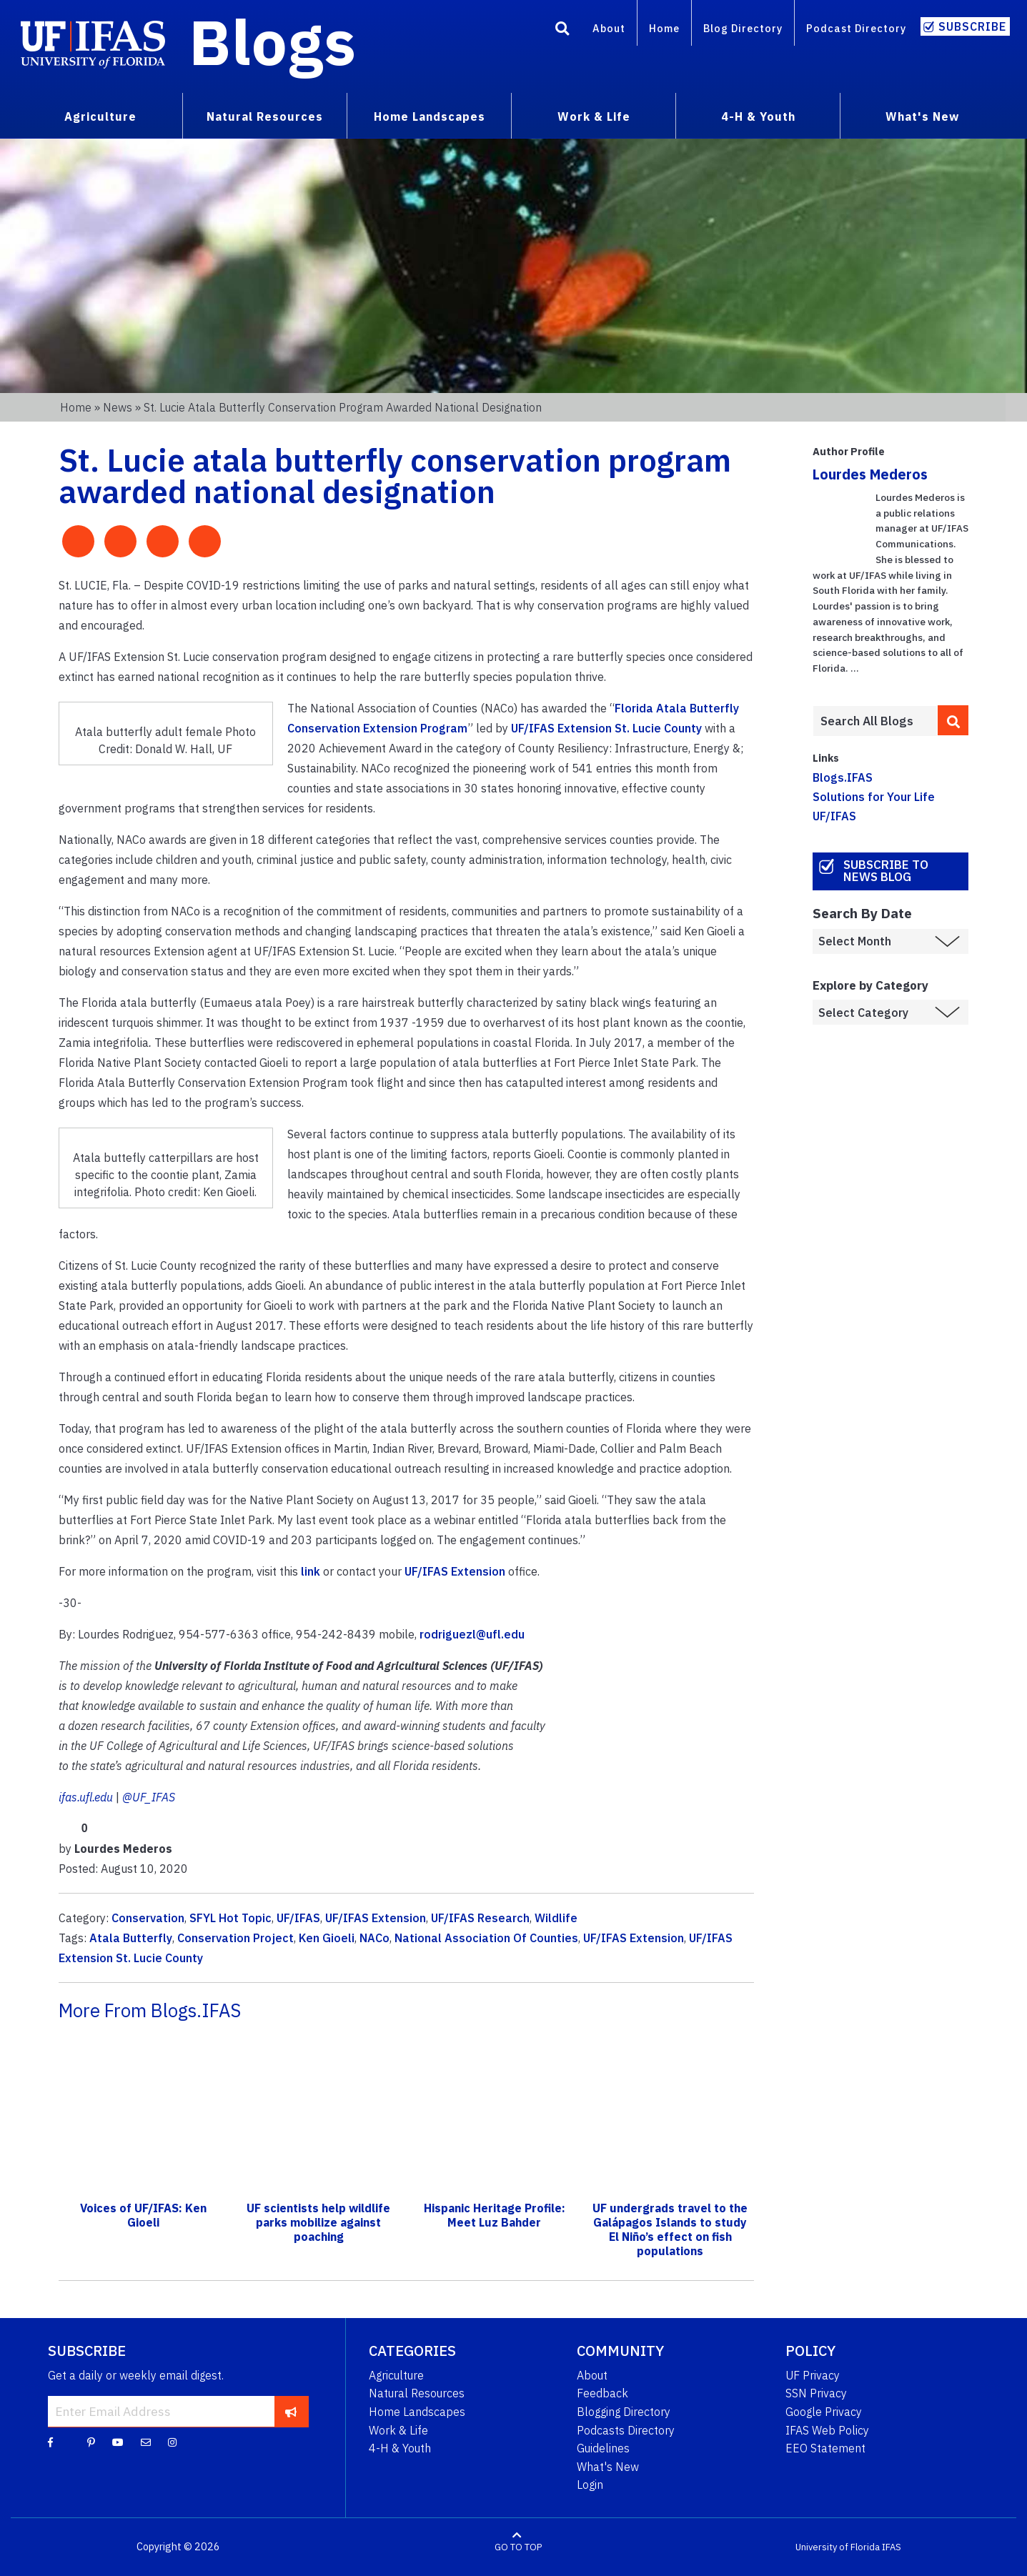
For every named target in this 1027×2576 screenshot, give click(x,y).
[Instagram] (172, 2441)
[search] (953, 720)
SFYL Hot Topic (230, 1918)
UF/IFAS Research (480, 1918)
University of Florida (837, 2547)
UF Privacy (812, 2375)
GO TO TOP (518, 2547)
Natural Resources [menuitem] (265, 116)
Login (590, 2484)
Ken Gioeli (326, 1938)
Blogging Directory (623, 2412)
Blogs (273, 41)
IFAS (891, 2547)
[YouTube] (118, 2441)
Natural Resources (417, 2393)
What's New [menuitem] (922, 116)
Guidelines (603, 2448)
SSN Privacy (816, 2393)
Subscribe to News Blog (885, 871)
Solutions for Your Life (874, 797)
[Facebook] (50, 2441)
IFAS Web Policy (827, 2430)
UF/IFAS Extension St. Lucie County (606, 728)
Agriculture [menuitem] (100, 116)
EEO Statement (825, 2448)
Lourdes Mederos (870, 474)
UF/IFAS (298, 1918)
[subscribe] (291, 2411)
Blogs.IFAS (843, 777)
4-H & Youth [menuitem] (758, 116)
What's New (608, 2467)
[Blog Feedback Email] (146, 2441)
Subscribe (972, 26)
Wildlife (556, 1918)
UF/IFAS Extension (455, 1571)
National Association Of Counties (486, 1938)
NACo (374, 1938)
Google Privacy (823, 2412)
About (608, 28)
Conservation (147, 1918)
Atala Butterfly (130, 1938)
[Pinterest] (91, 2441)
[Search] (562, 31)
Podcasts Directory (626, 2430)
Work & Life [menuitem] (593, 116)
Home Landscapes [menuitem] (429, 116)
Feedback (602, 2393)
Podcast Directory (856, 28)
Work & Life (398, 2430)
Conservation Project (235, 1938)
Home (664, 28)
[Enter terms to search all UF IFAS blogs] (875, 721)
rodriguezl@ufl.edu (472, 1634)
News (117, 407)
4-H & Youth (400, 2448)
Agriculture (396, 2375)
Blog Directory (743, 28)
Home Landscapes (417, 2412)
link (310, 1571)
